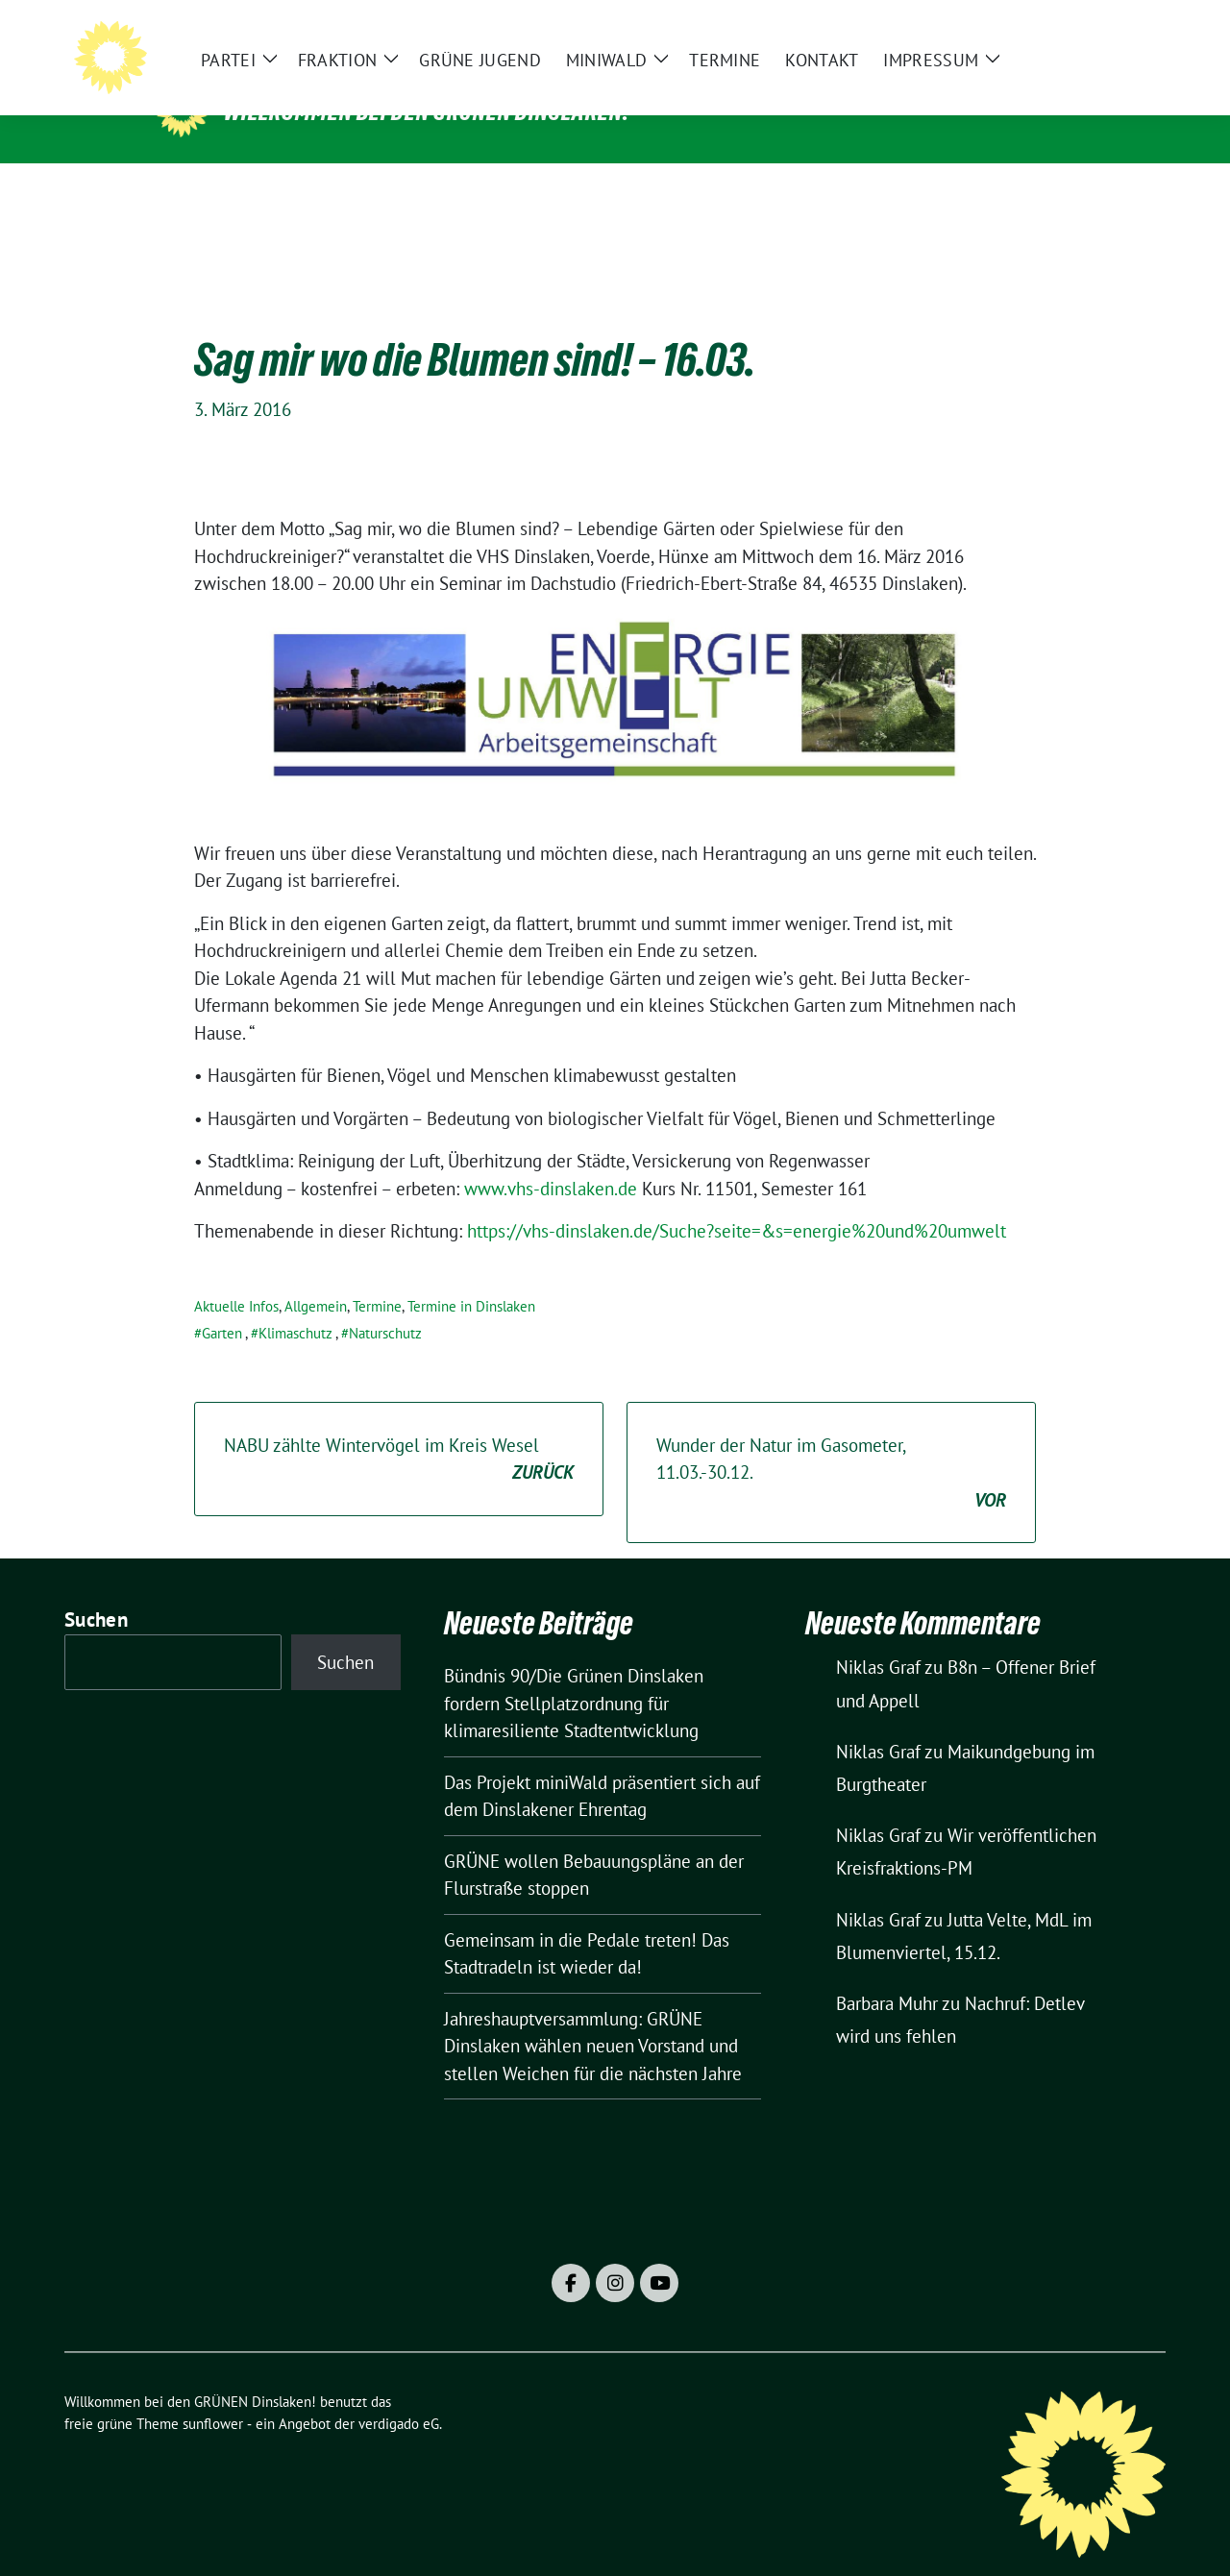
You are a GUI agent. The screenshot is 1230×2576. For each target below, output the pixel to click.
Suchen (96, 1590)
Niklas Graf (878, 1637)
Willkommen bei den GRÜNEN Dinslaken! (426, 111)
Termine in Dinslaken (471, 1276)
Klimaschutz (295, 1303)
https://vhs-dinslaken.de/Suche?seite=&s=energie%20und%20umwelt (736, 1201)
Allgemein (315, 1276)
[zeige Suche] (1131, 29)
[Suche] (1104, 29)
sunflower (213, 2394)
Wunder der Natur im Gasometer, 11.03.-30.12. (831, 1444)
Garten (222, 1303)
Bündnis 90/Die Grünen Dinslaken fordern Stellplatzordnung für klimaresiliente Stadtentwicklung (573, 1673)
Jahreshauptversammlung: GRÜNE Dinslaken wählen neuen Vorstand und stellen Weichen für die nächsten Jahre (593, 2016)
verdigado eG (398, 2394)
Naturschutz (385, 1303)
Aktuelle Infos (236, 1276)
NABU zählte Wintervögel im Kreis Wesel (399, 1430)
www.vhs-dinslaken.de (550, 1158)
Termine (377, 1276)
